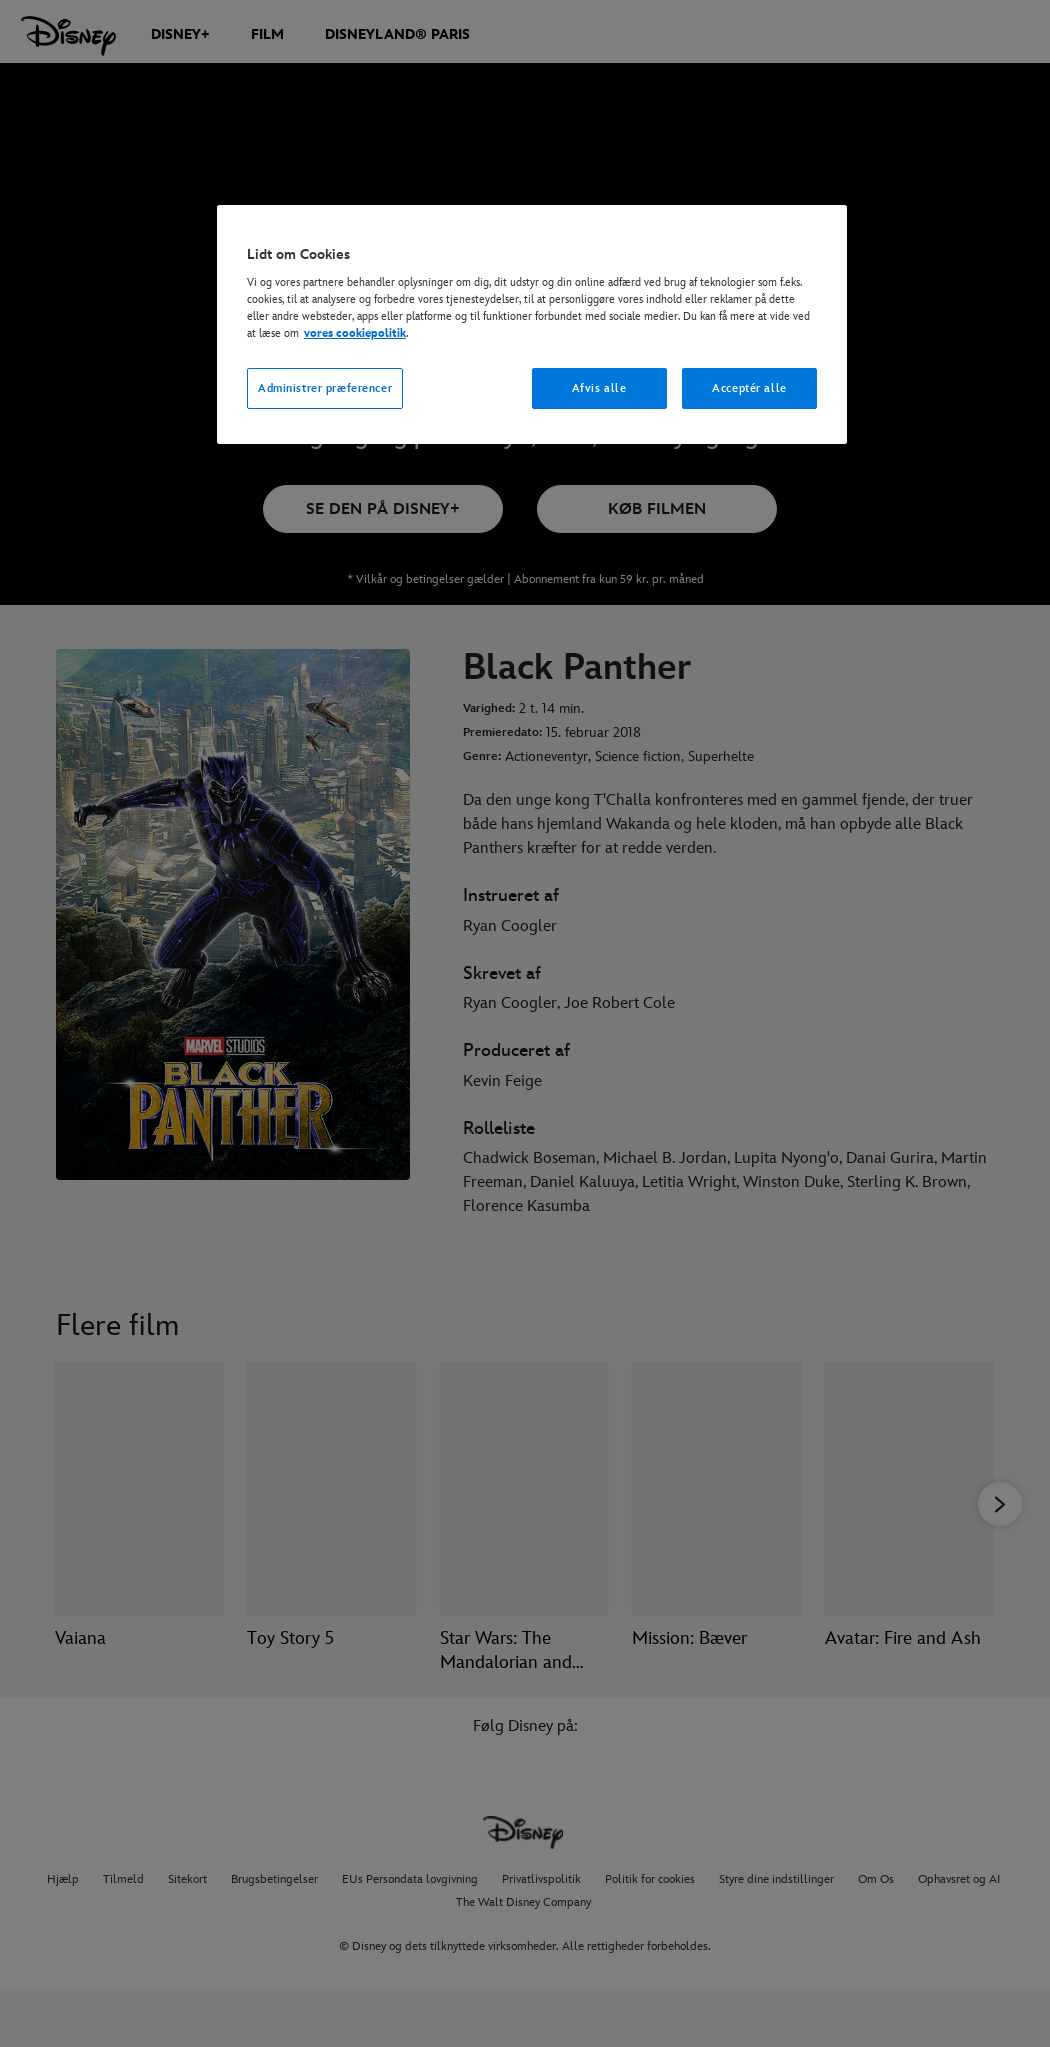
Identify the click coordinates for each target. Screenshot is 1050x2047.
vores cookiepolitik (355, 333)
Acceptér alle (749, 388)
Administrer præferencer (325, 388)
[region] (532, 325)
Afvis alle (599, 388)
